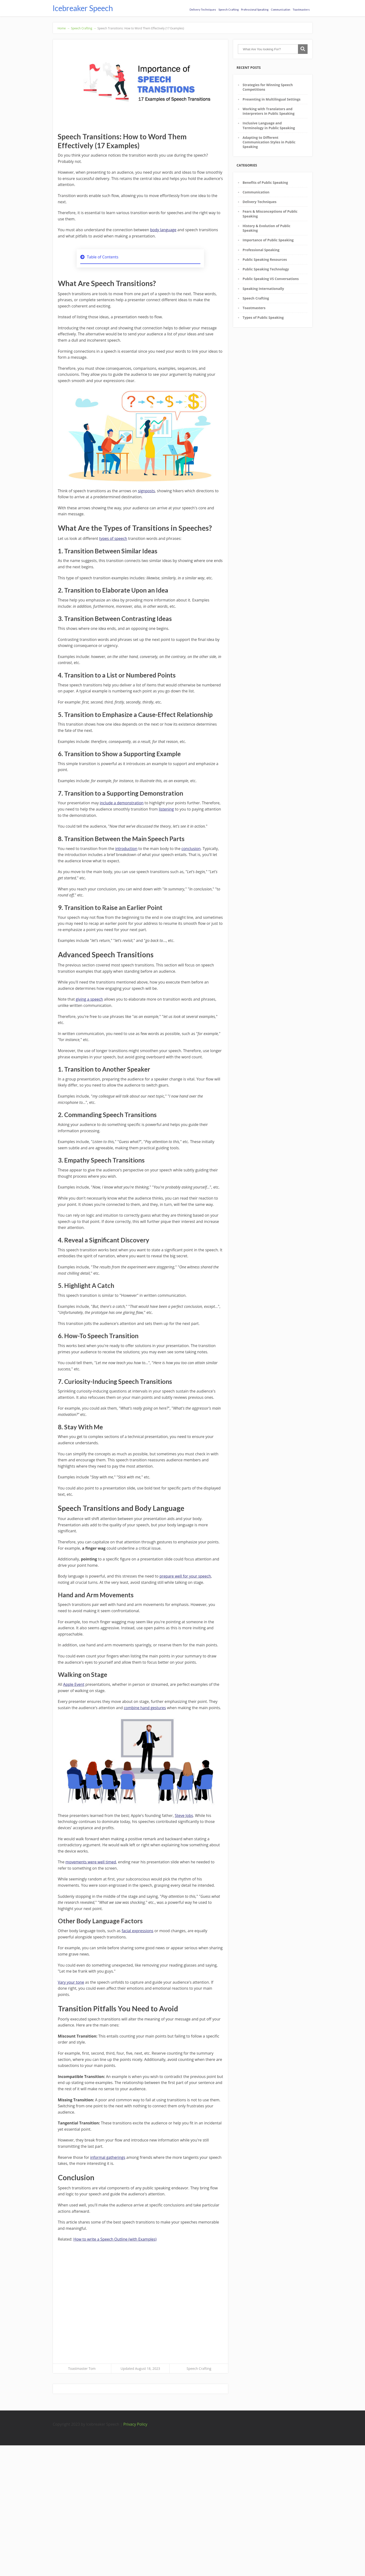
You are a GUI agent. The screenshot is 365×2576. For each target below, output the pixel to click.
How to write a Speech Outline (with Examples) (114, 2239)
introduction (126, 848)
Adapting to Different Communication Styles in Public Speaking (269, 142)
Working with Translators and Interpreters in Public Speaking (269, 111)
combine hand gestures (145, 1707)
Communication (280, 9)
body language (163, 229)
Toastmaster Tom (82, 2368)
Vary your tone (71, 1982)
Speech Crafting (228, 9)
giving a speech (89, 999)
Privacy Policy (135, 2424)
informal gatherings (107, 2157)
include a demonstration (121, 802)
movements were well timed (90, 1862)
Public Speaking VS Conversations (271, 278)
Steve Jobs (184, 1815)
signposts (146, 490)
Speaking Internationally (263, 288)
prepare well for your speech (185, 1576)
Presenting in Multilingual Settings (272, 99)
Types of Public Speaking (263, 317)
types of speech (113, 538)
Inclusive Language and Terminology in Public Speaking (269, 125)
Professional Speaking (254, 9)
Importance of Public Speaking (268, 240)
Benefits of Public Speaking (265, 182)
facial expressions (137, 1930)
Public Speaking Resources (265, 259)
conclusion (191, 848)
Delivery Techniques (203, 9)
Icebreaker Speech (83, 8)
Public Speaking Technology (266, 269)
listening (166, 809)
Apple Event (73, 1684)
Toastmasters (301, 9)
